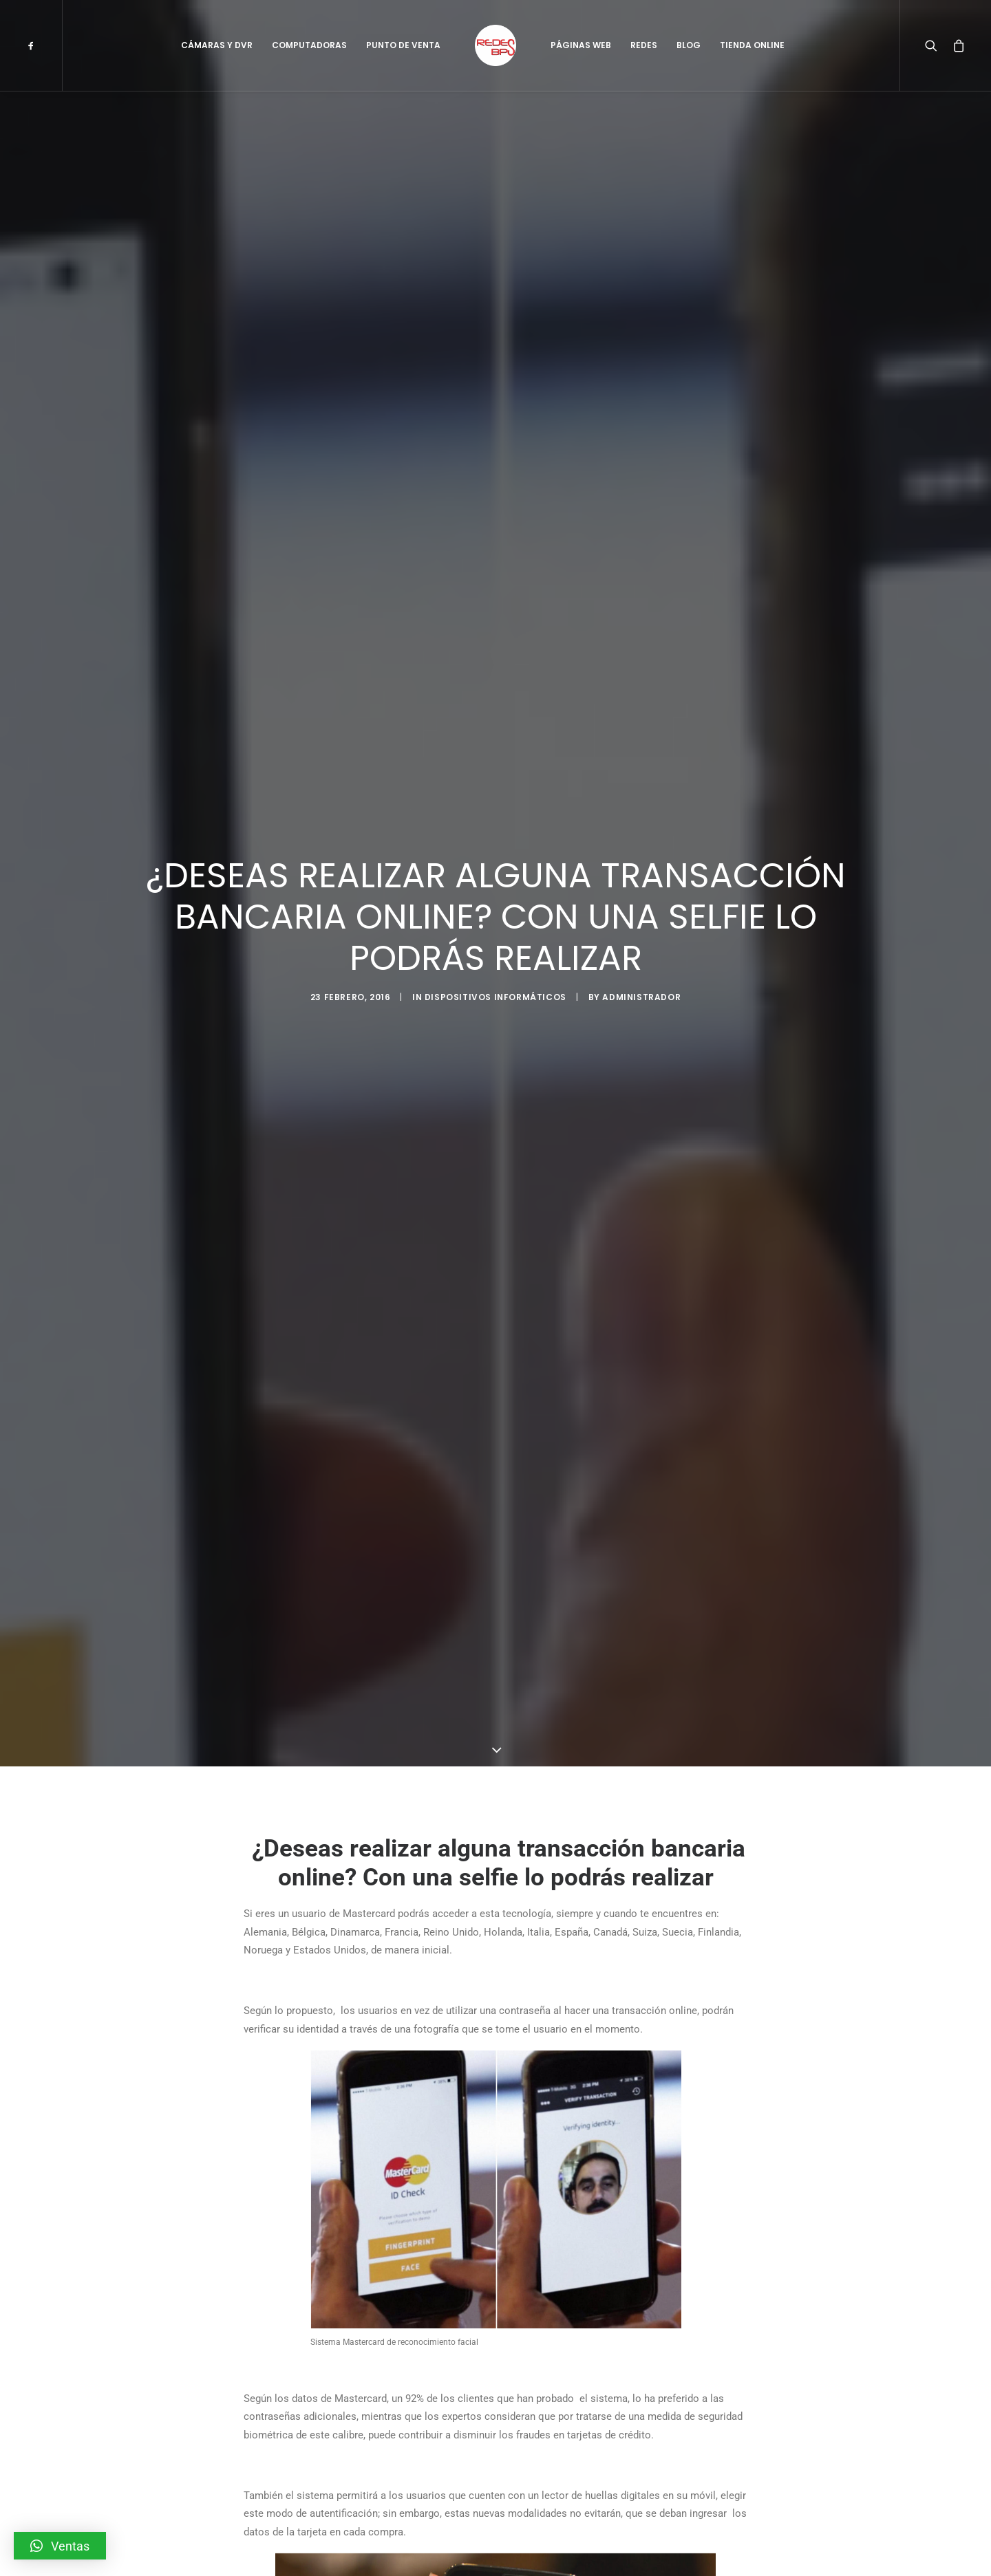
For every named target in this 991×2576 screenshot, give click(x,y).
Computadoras (309, 45)
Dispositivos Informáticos (495, 1079)
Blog (688, 45)
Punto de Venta (403, 45)
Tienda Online (752, 45)
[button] (60, 2545)
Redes (643, 45)
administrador (641, 1079)
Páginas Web (581, 45)
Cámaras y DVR (217, 45)
